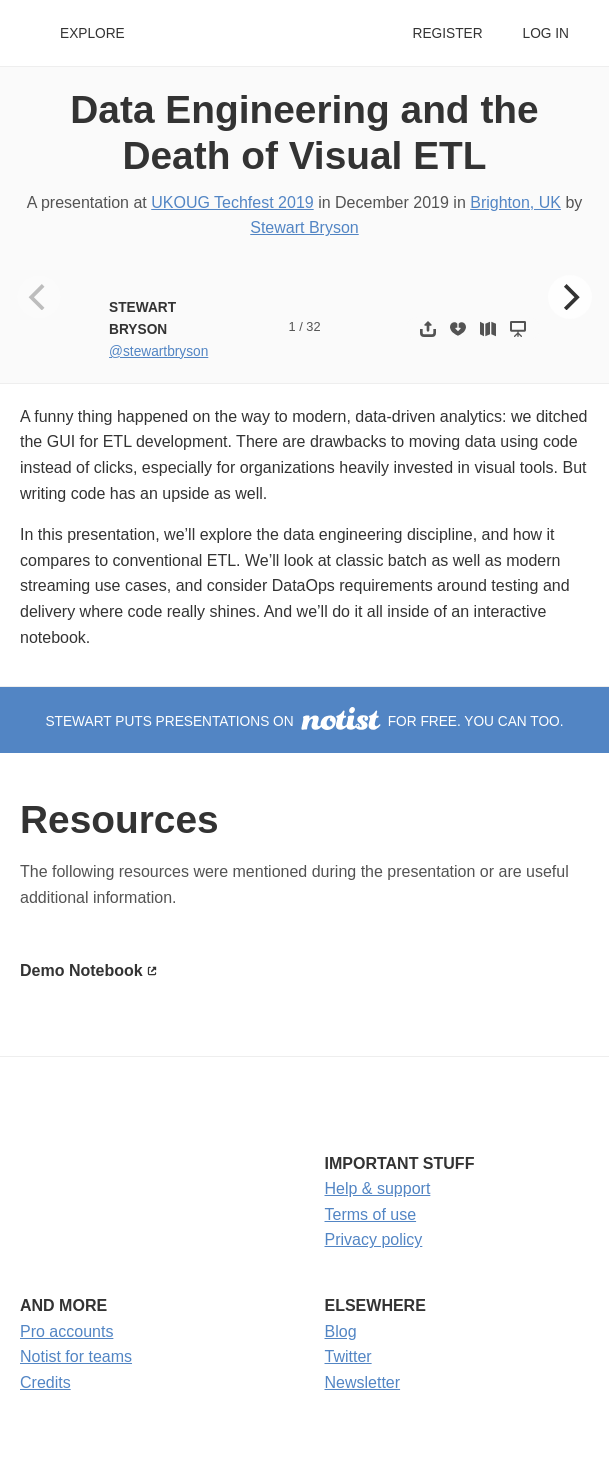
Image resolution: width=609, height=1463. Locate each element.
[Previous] (39, 297)
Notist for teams (76, 1356)
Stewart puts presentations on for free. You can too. (304, 721)
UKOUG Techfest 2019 (232, 202)
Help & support (378, 1188)
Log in (546, 33)
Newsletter (363, 1382)
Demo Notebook (81, 970)
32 (313, 326)
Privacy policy (374, 1239)
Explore (92, 33)
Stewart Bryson (304, 227)
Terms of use (371, 1214)
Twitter (348, 1356)
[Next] (570, 297)
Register (447, 33)
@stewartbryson (158, 351)
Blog (341, 1331)
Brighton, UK (515, 202)
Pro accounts (66, 1331)
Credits (45, 1382)
